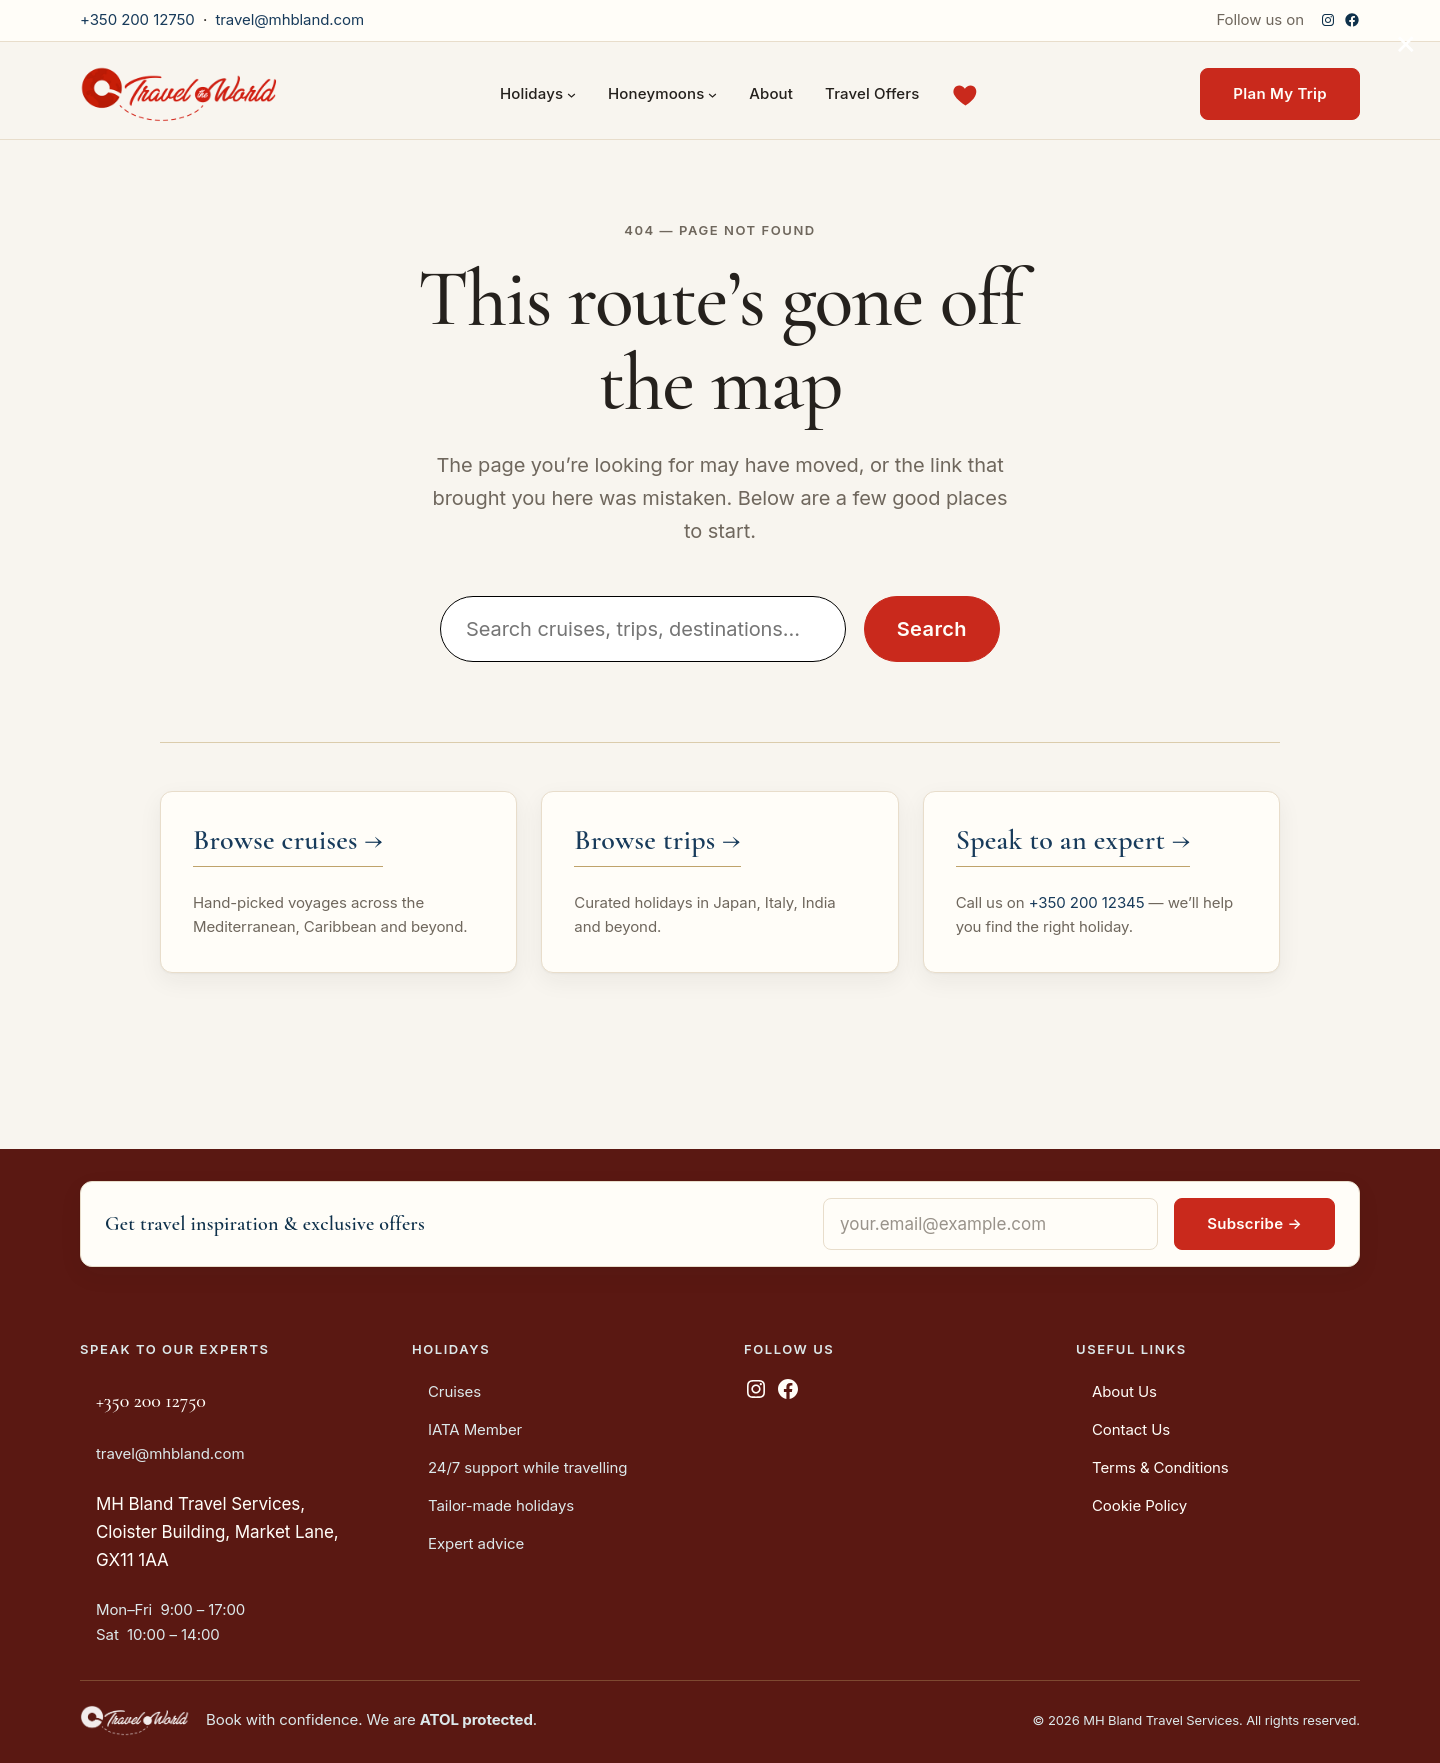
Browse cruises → (288, 840)
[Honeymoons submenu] (712, 94)
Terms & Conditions (1160, 1467)
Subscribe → (1254, 1223)
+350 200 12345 (1087, 902)
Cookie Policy (1139, 1505)
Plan (1280, 93)
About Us (1124, 1391)
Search (932, 629)
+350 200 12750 (137, 19)
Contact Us (1131, 1429)
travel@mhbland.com (289, 19)
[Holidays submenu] (571, 94)
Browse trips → (657, 840)
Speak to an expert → (1073, 840)
